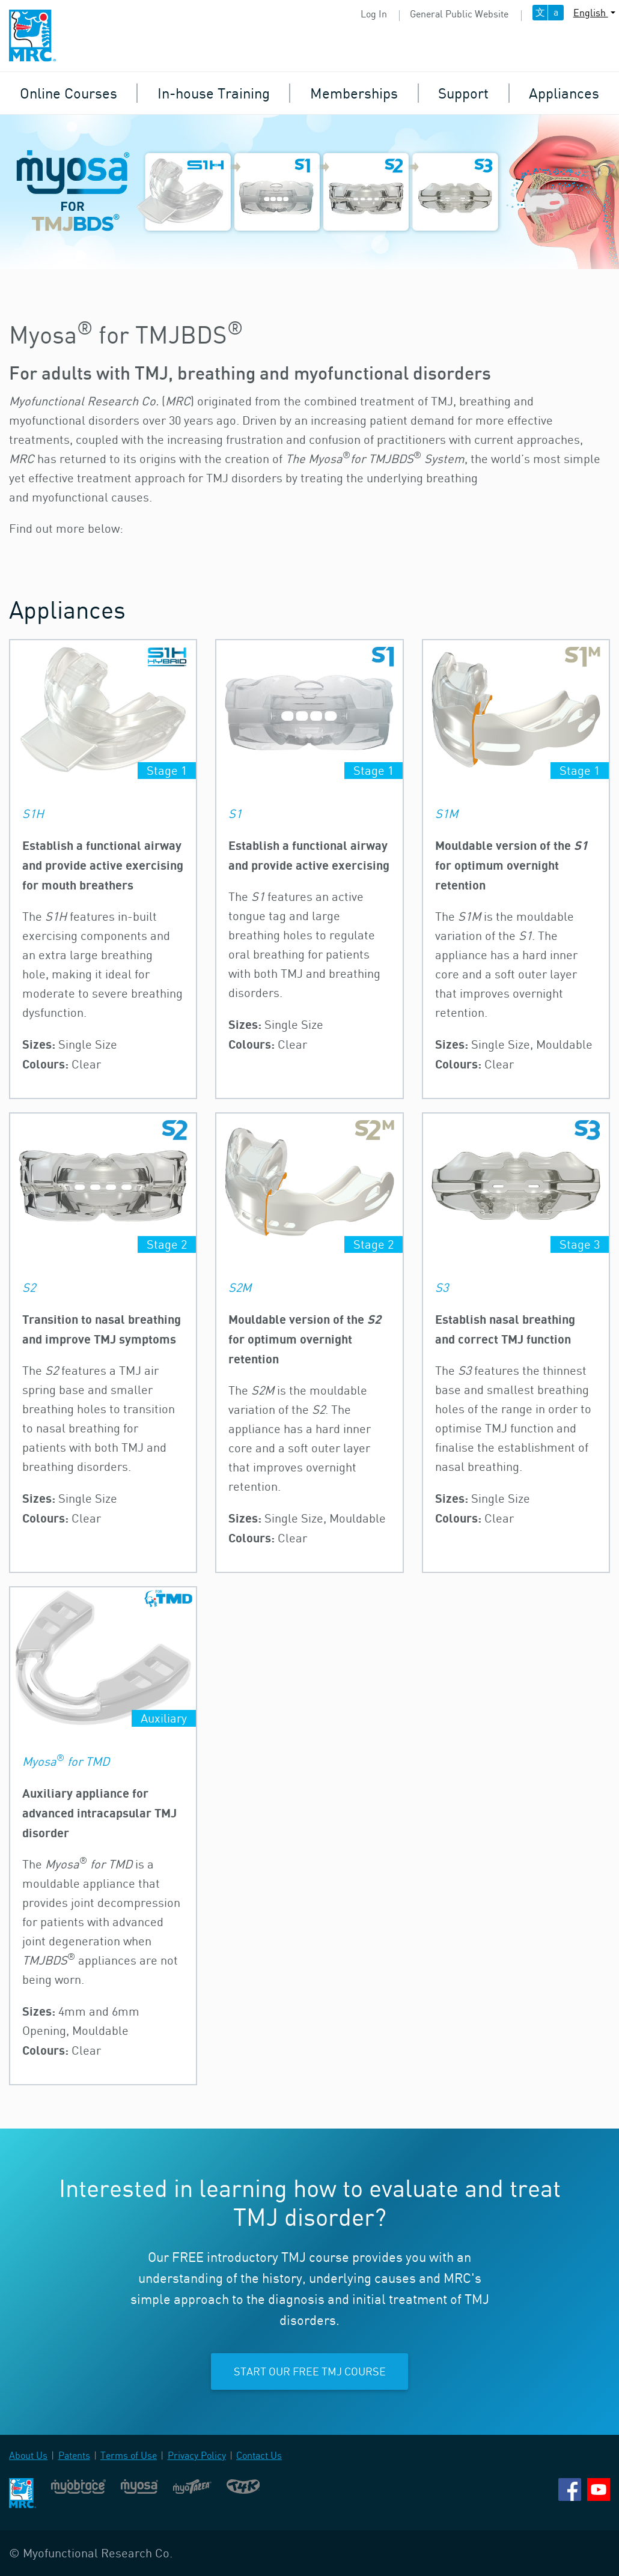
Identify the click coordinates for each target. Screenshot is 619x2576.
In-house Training (213, 93)
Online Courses (68, 93)
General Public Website (459, 14)
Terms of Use (128, 2455)
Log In (374, 14)
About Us (28, 2455)
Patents (74, 2455)
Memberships (354, 93)
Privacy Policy (197, 2455)
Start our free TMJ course (310, 2371)
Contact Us (259, 2455)
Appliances (564, 93)
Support (463, 93)
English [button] (590, 13)
